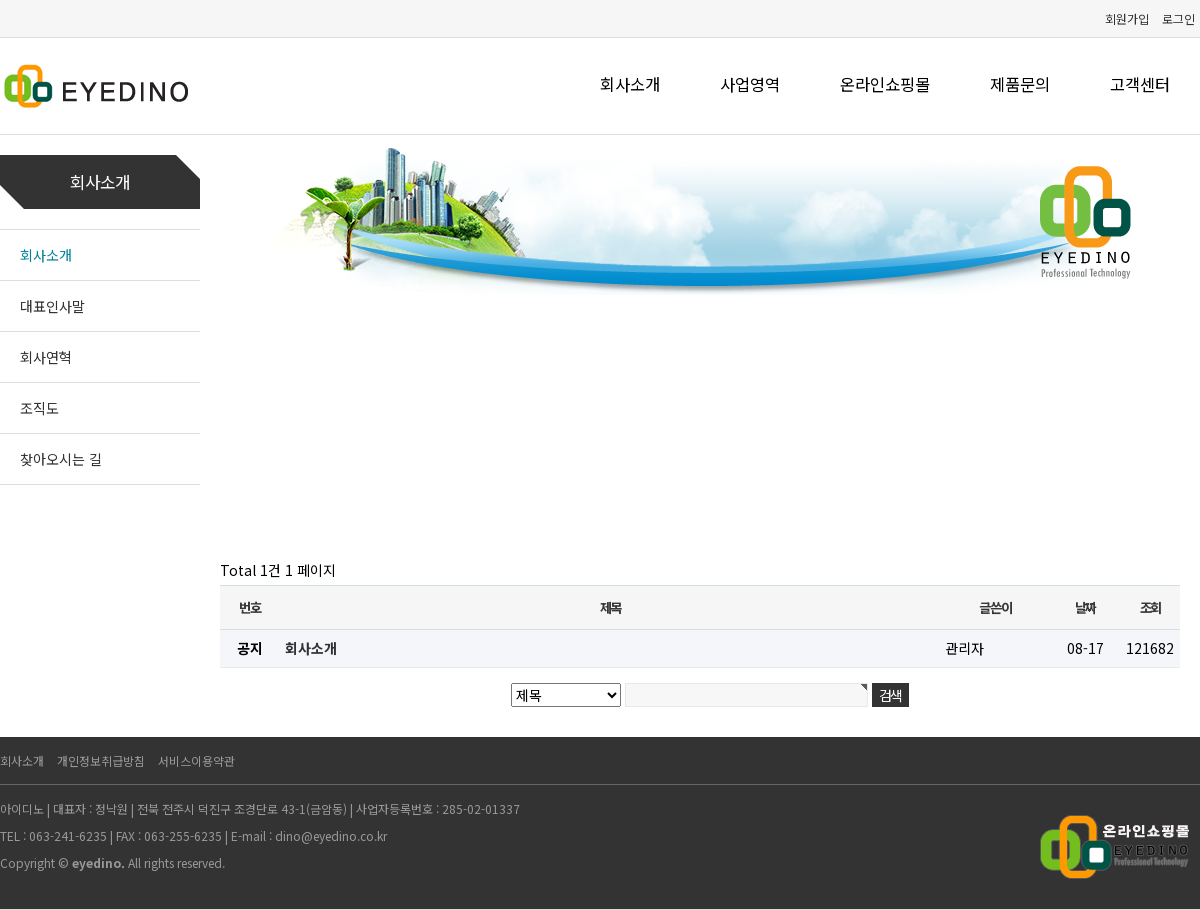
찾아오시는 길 (61, 459)
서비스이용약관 (196, 760)
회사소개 (630, 84)
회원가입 (1127, 18)
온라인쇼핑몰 (885, 84)
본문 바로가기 (0, 0)
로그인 (1178, 18)
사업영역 (750, 84)
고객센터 (1140, 84)
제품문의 (1020, 84)
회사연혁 (46, 357)
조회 (1150, 607)
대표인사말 (52, 306)
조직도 (39, 408)
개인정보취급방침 (101, 760)
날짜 (1085, 607)
